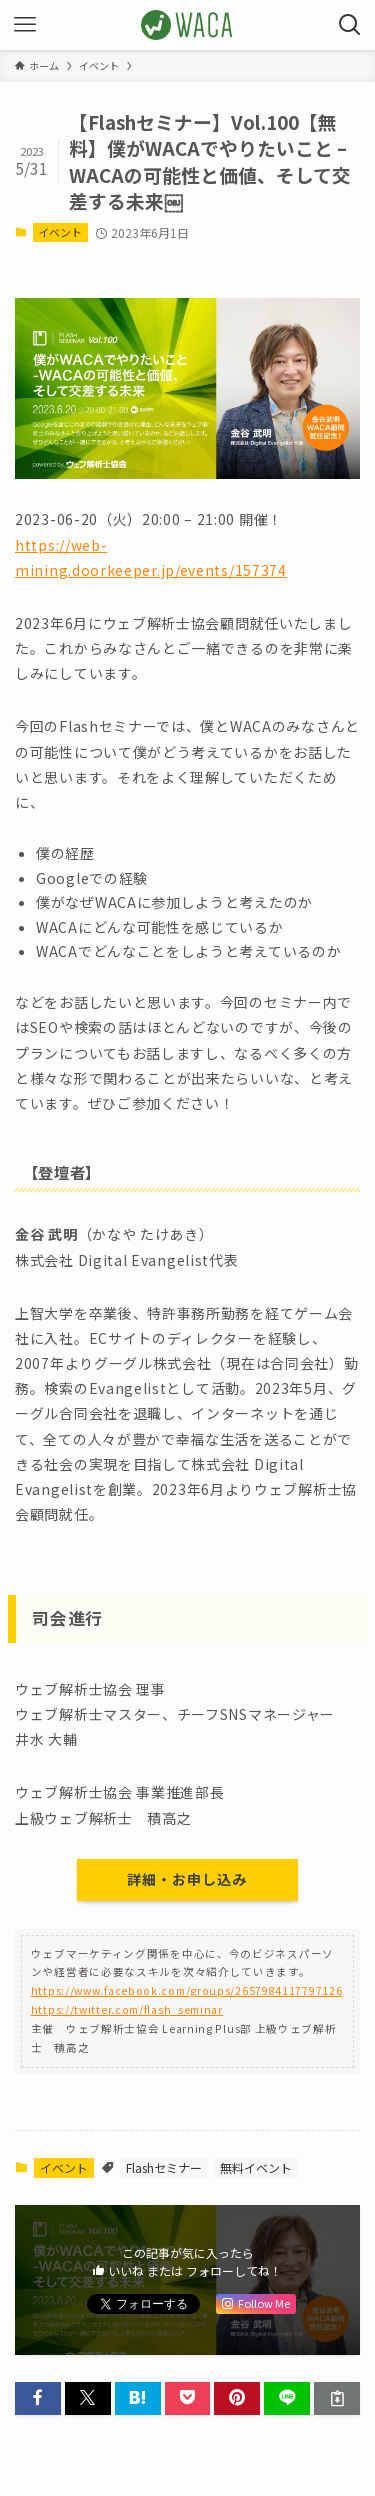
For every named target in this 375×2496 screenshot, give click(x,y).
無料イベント (256, 2167)
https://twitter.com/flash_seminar (127, 2009)
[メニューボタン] (25, 25)
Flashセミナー (164, 2167)
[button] (38, 2398)
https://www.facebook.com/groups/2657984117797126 (187, 1990)
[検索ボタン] (350, 25)
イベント (60, 232)
